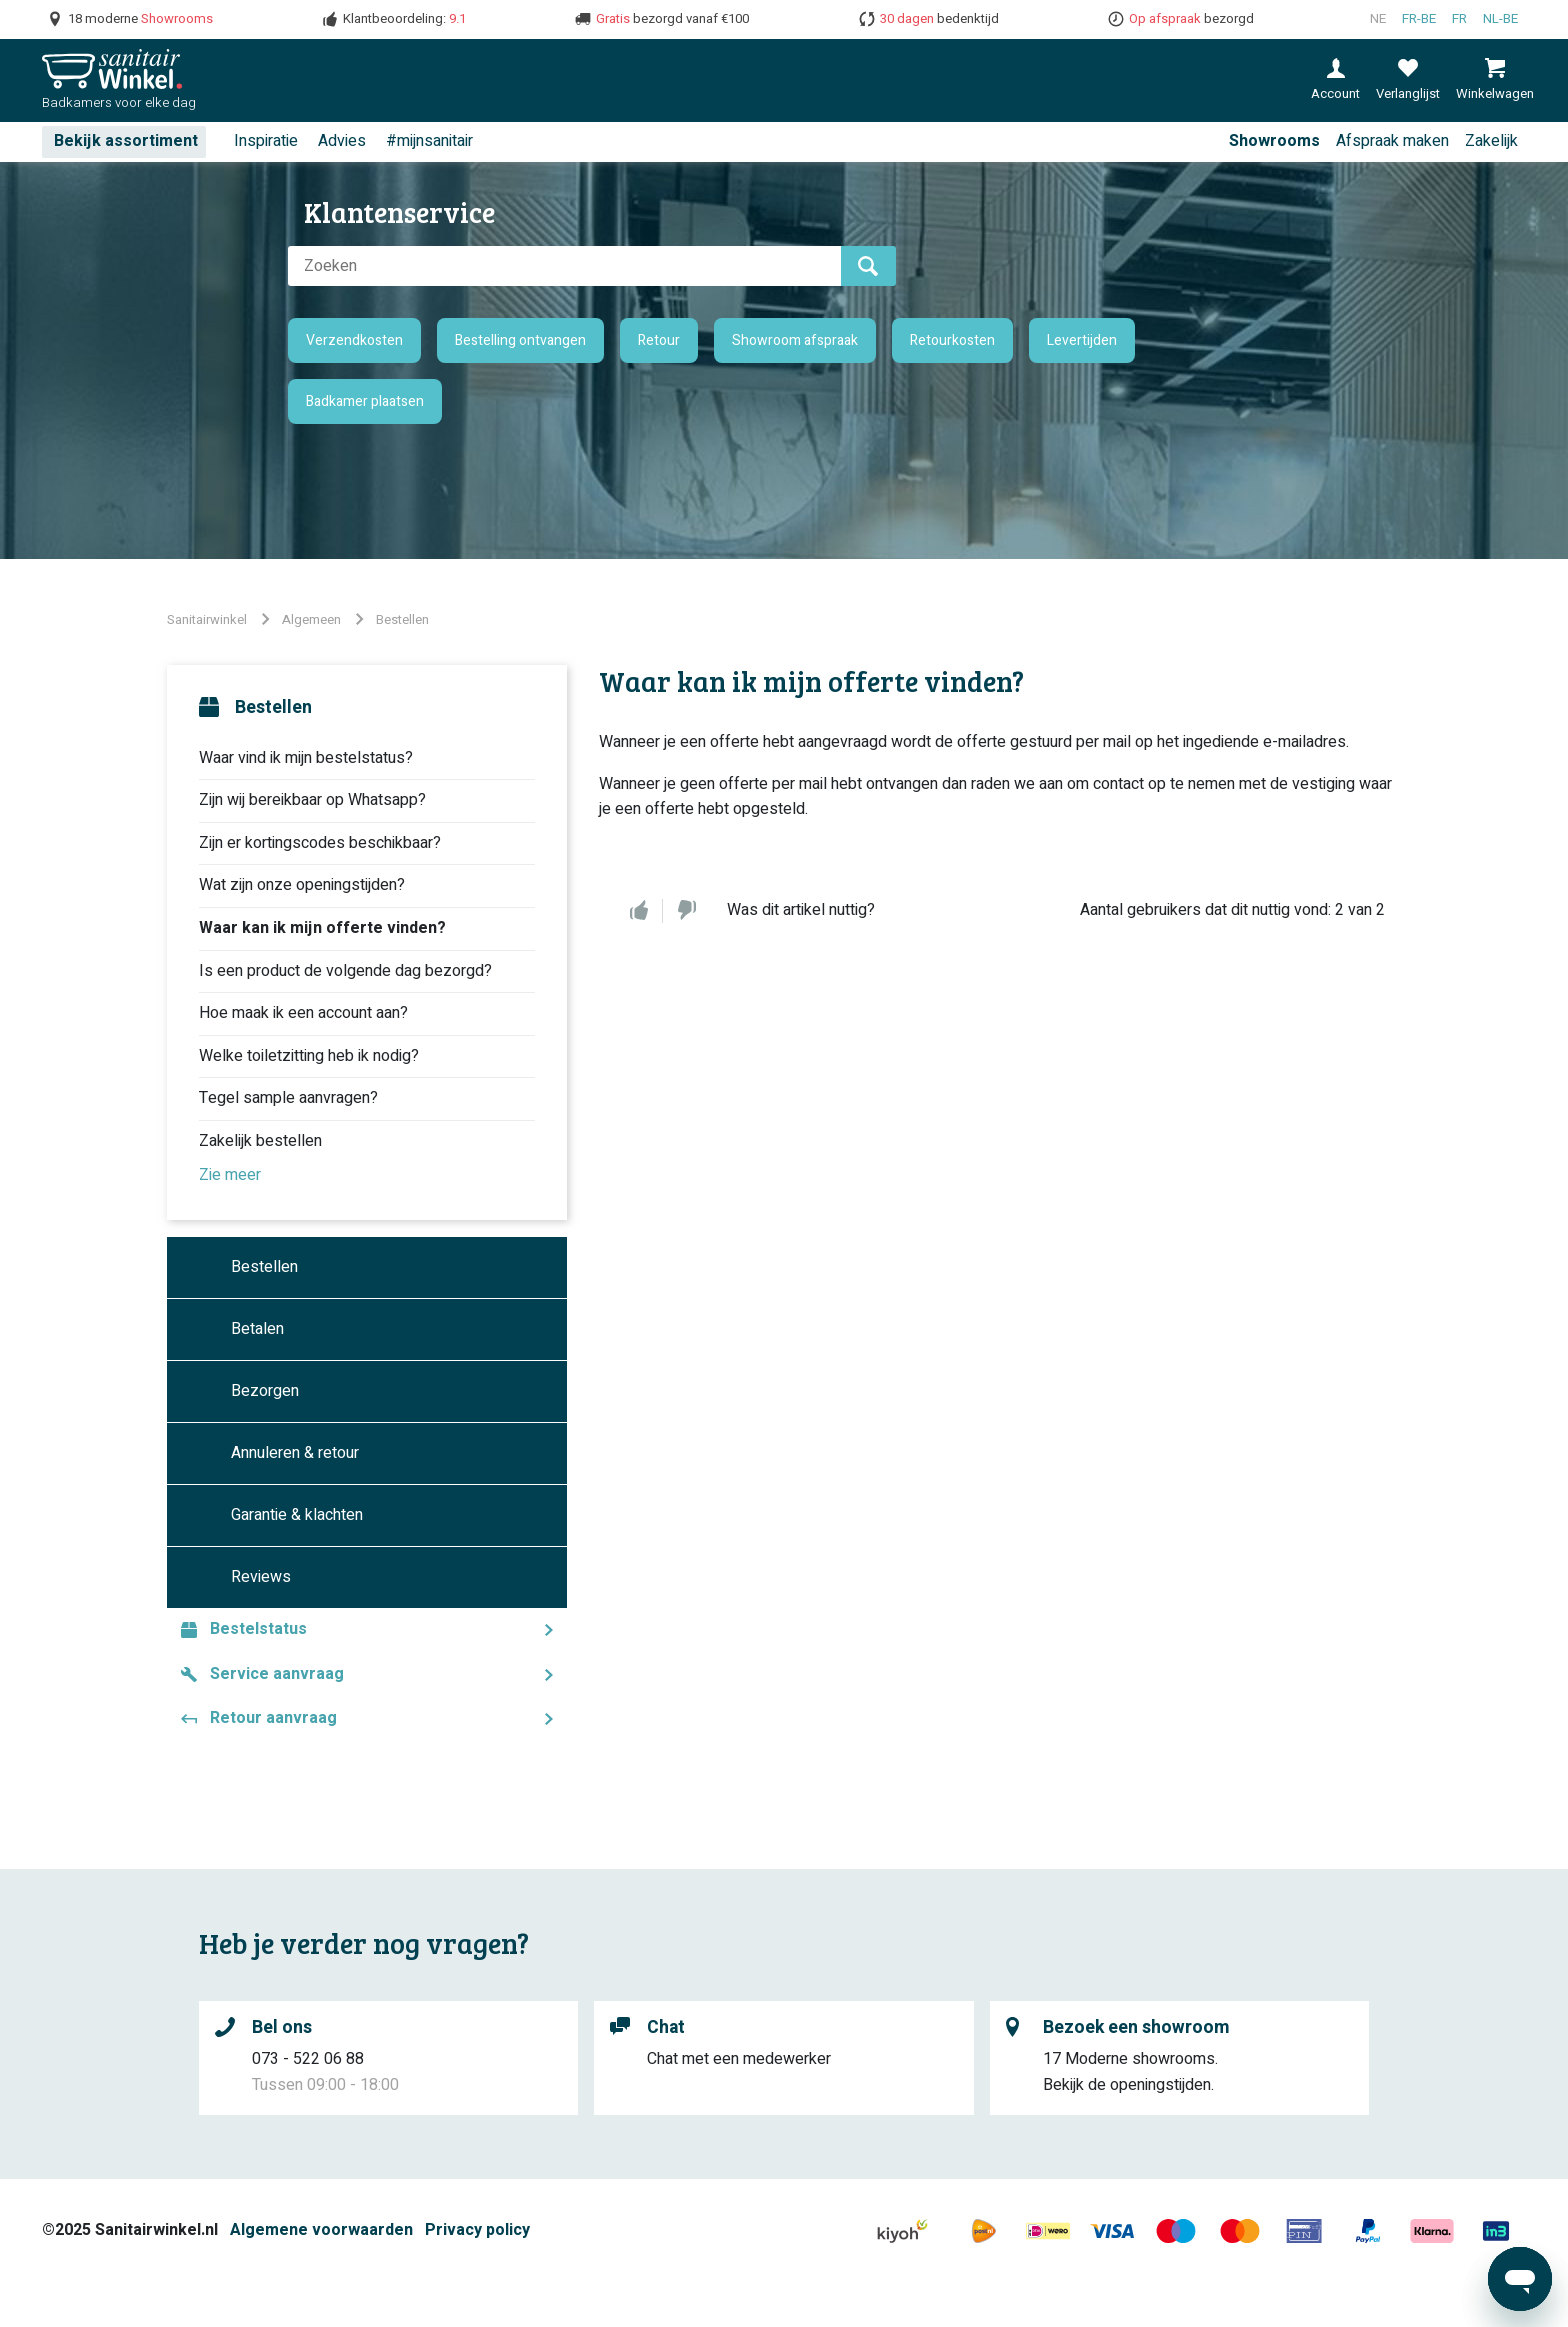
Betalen (257, 1329)
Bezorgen (265, 1391)
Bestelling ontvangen (520, 340)
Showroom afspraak (795, 340)
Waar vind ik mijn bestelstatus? (306, 758)
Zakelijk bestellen (260, 1141)
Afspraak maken (1392, 141)
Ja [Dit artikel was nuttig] (639, 911)
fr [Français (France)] (1459, 19)
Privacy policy (477, 2230)
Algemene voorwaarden (321, 2230)
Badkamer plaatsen (365, 401)
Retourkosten (952, 340)
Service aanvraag (277, 1674)
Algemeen (311, 619)
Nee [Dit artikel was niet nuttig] (687, 911)
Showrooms (1274, 141)
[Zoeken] (564, 266)
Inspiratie (266, 141)
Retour (659, 340)
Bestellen (402, 619)
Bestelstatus (258, 1629)
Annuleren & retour (295, 1453)
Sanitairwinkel (207, 619)
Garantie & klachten (297, 1515)
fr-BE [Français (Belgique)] (1419, 19)
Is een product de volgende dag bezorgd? (345, 971)
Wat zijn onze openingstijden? (302, 885)
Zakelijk (1491, 141)
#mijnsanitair (429, 141)
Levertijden (1082, 340)
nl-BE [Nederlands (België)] (1500, 19)
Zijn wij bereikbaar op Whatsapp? (312, 800)
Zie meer (230, 1175)
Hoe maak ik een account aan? (303, 1013)
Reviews (261, 1577)
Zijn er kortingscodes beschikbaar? (320, 843)
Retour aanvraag (273, 1718)
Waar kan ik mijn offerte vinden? (322, 928)
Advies (342, 141)
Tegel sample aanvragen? (288, 1098)
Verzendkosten (354, 340)
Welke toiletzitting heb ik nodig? (309, 1056)
